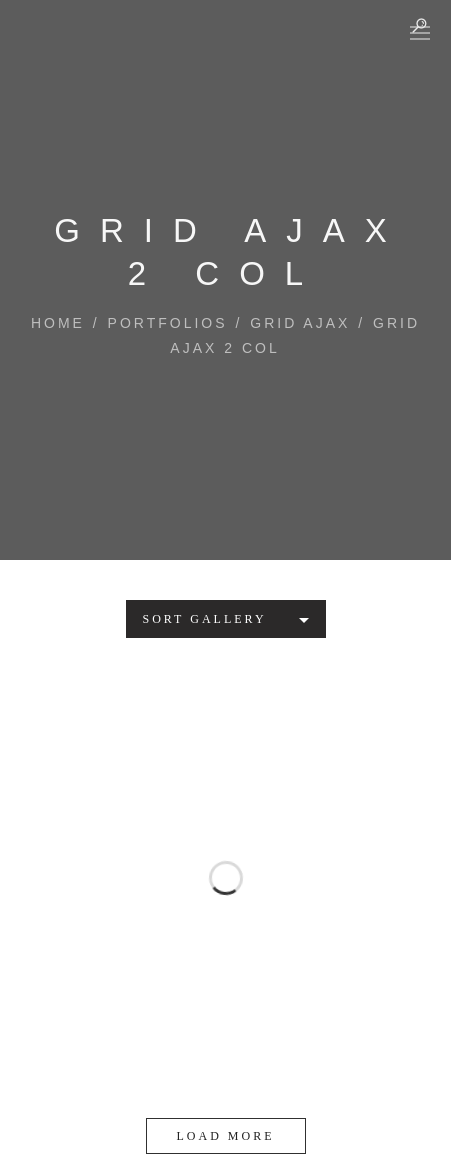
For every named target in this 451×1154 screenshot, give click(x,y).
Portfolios (168, 323)
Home (58, 323)
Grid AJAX (300, 323)
